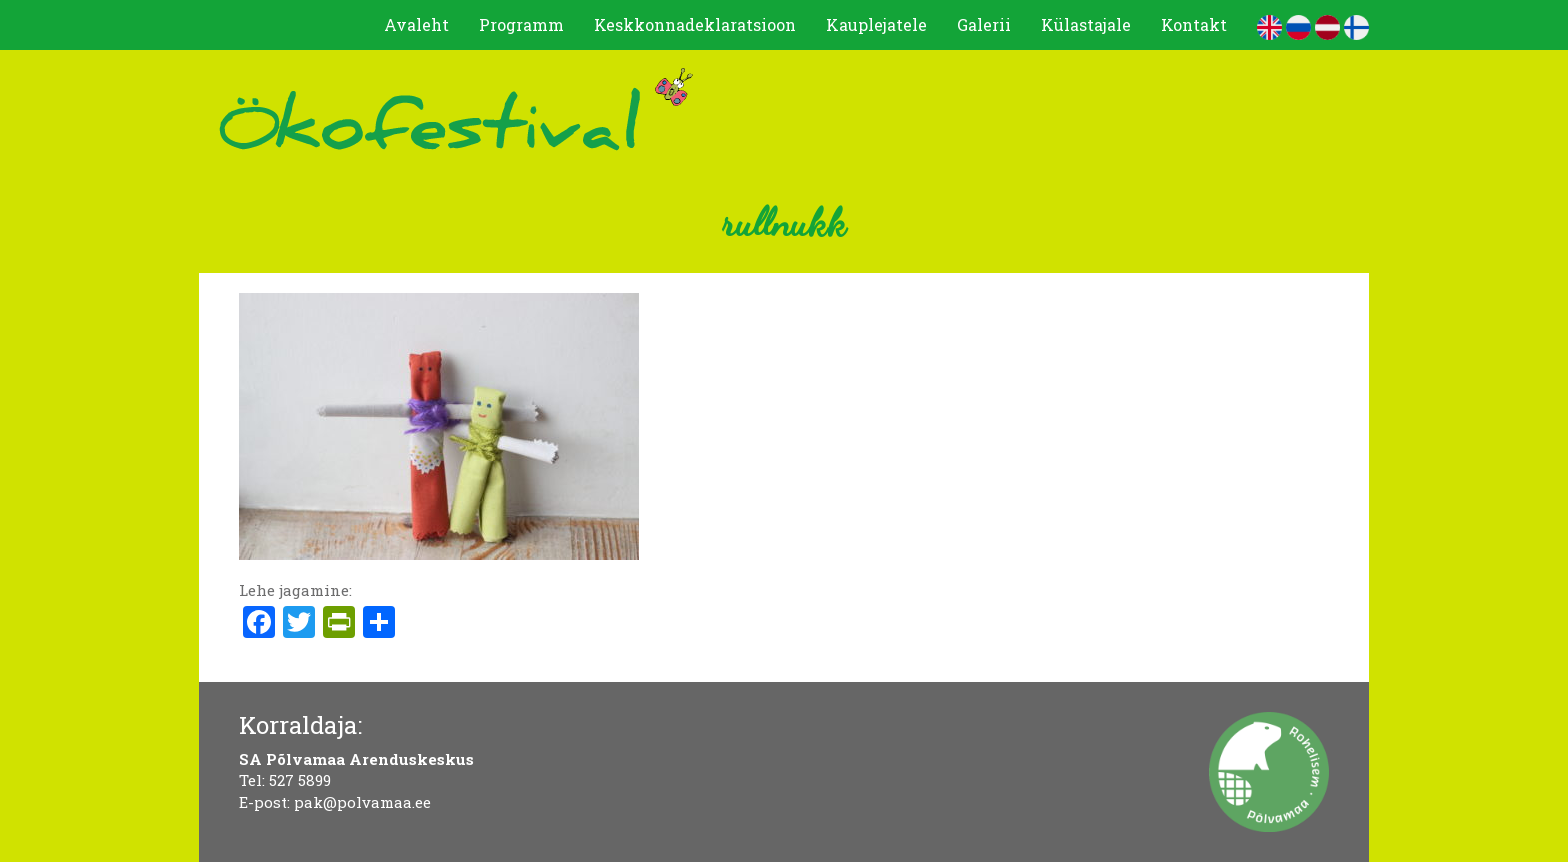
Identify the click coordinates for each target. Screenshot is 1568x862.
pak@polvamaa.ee (362, 802)
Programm (521, 24)
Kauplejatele (876, 24)
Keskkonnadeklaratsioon (695, 24)
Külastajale (1086, 24)
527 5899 (300, 780)
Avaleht (416, 24)
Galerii (984, 24)
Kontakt (1194, 24)
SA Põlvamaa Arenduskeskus (356, 759)
